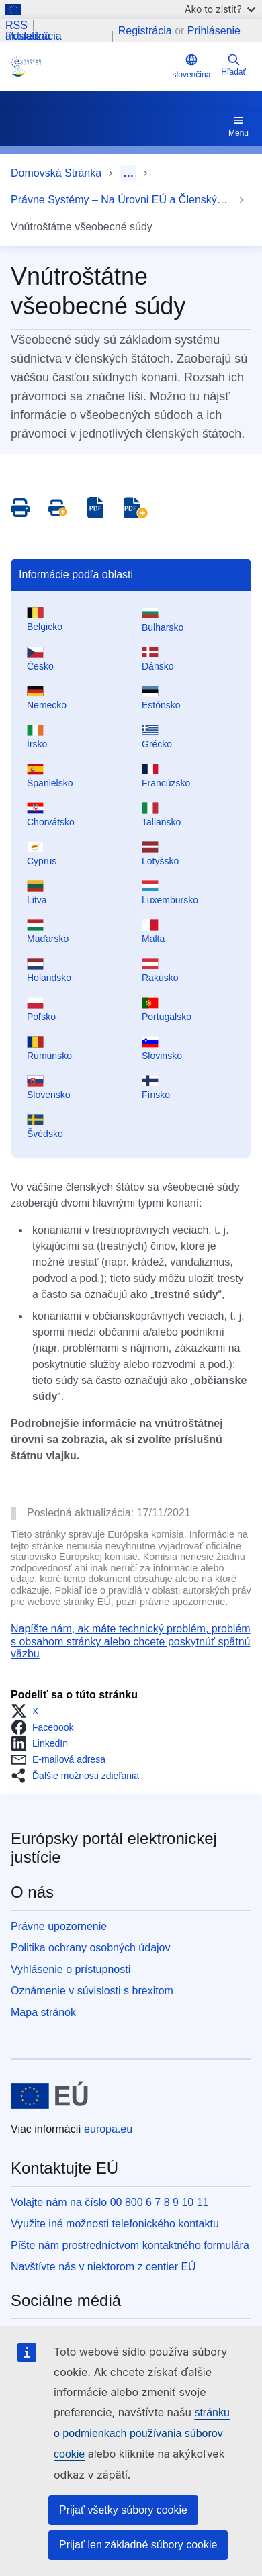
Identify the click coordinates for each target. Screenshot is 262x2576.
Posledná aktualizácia (33, 36)
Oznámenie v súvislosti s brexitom (92, 1990)
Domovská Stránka (56, 173)
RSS (16, 25)
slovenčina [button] (192, 66)
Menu (238, 125)
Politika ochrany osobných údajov (90, 1947)
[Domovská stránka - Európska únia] (49, 2096)
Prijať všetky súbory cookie (123, 2510)
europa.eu (108, 2129)
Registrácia (145, 30)
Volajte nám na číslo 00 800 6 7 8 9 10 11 (109, 2202)
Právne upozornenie (59, 1926)
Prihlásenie (214, 30)
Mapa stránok (43, 2012)
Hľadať (233, 65)
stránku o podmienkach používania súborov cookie (142, 2433)
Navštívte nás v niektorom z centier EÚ (103, 2266)
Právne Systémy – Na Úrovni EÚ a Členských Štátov (121, 199)
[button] (28, 1711)
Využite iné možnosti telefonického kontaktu (115, 2223)
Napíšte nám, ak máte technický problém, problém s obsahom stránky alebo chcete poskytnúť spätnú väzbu (131, 1641)
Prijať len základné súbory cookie (138, 2544)
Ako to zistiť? (220, 9)
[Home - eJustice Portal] (89, 66)
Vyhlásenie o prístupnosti (70, 1969)
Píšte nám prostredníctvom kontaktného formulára (130, 2245)
